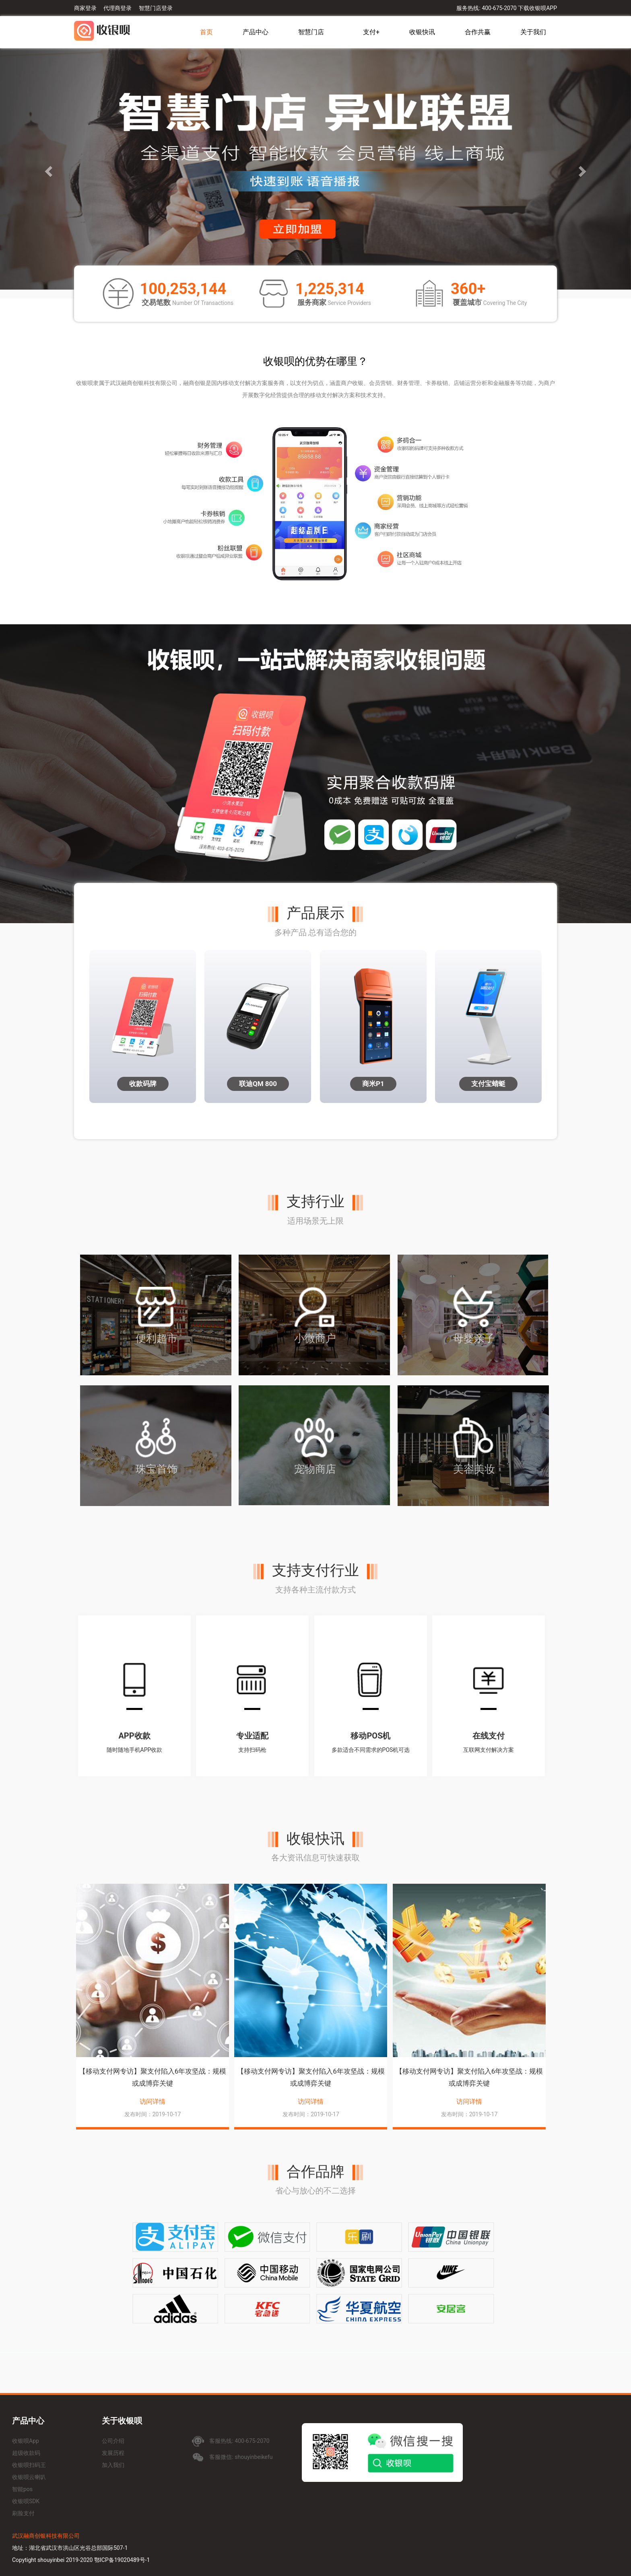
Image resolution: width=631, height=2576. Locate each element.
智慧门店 (311, 32)
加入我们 (113, 2465)
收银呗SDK (25, 2501)
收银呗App (25, 2441)
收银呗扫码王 (29, 2465)
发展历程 (113, 2453)
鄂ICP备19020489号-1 (122, 2560)
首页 (206, 32)
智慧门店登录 (156, 8)
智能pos (22, 2489)
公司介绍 (113, 2441)
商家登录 (85, 8)
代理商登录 (117, 8)
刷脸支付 (23, 2513)
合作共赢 (478, 32)
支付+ (371, 32)
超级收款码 (26, 2453)
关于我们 (533, 32)
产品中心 (255, 32)
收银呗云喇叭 (29, 2477)
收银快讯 (422, 32)
